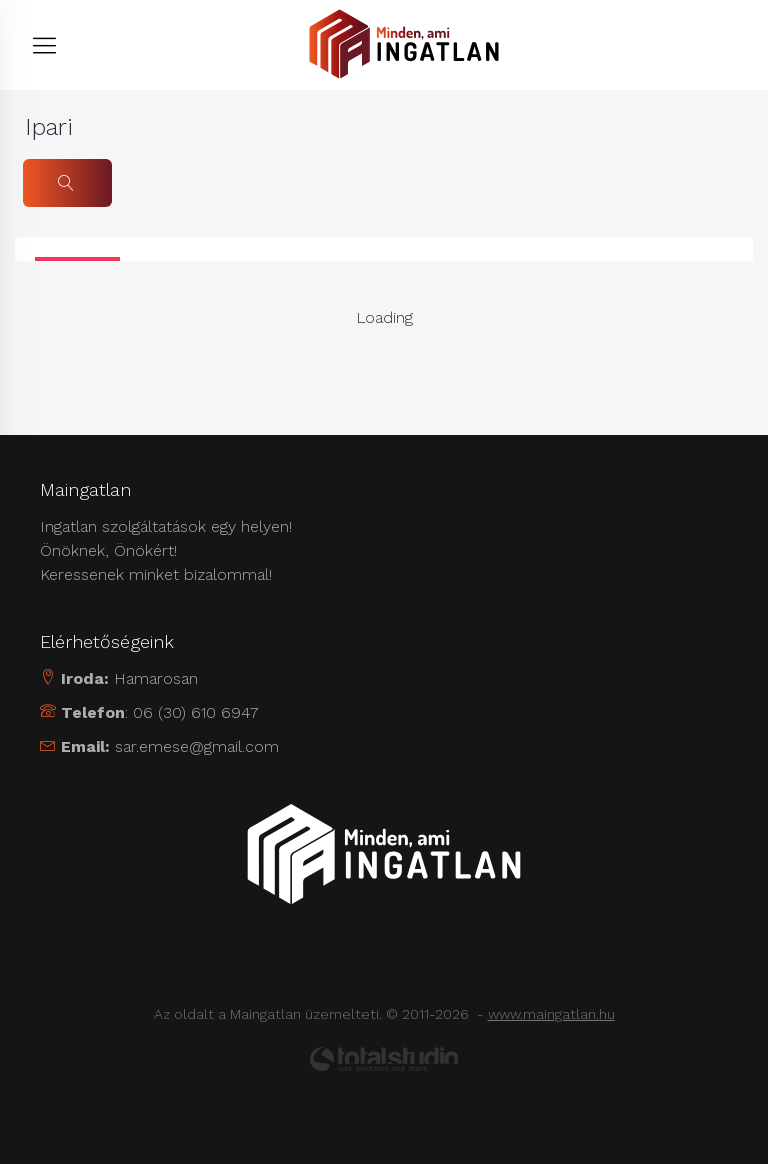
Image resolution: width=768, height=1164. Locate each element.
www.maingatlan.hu (551, 1014)
